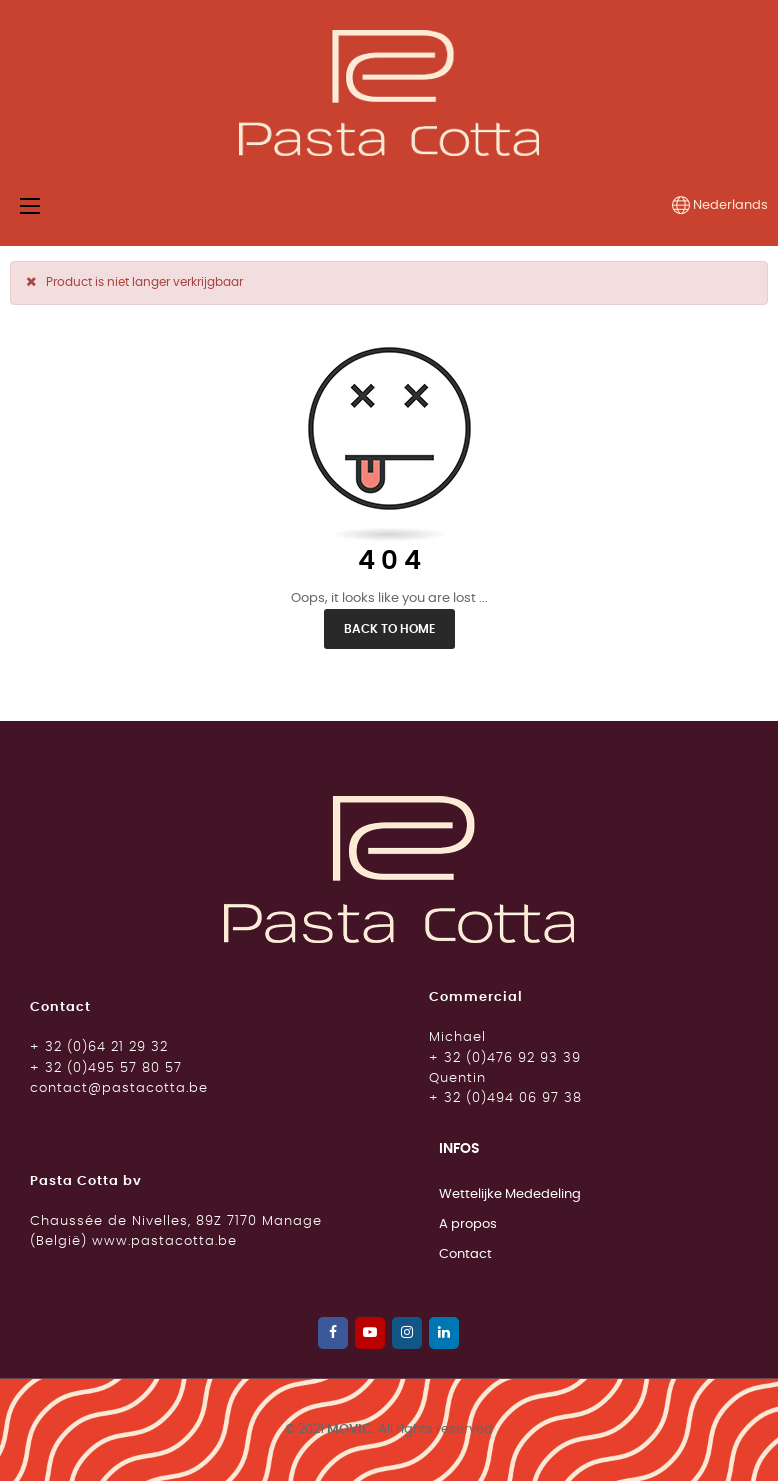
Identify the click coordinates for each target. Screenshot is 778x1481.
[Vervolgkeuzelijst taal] (720, 206)
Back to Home (389, 629)
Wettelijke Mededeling (510, 1194)
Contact (465, 1254)
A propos (468, 1224)
